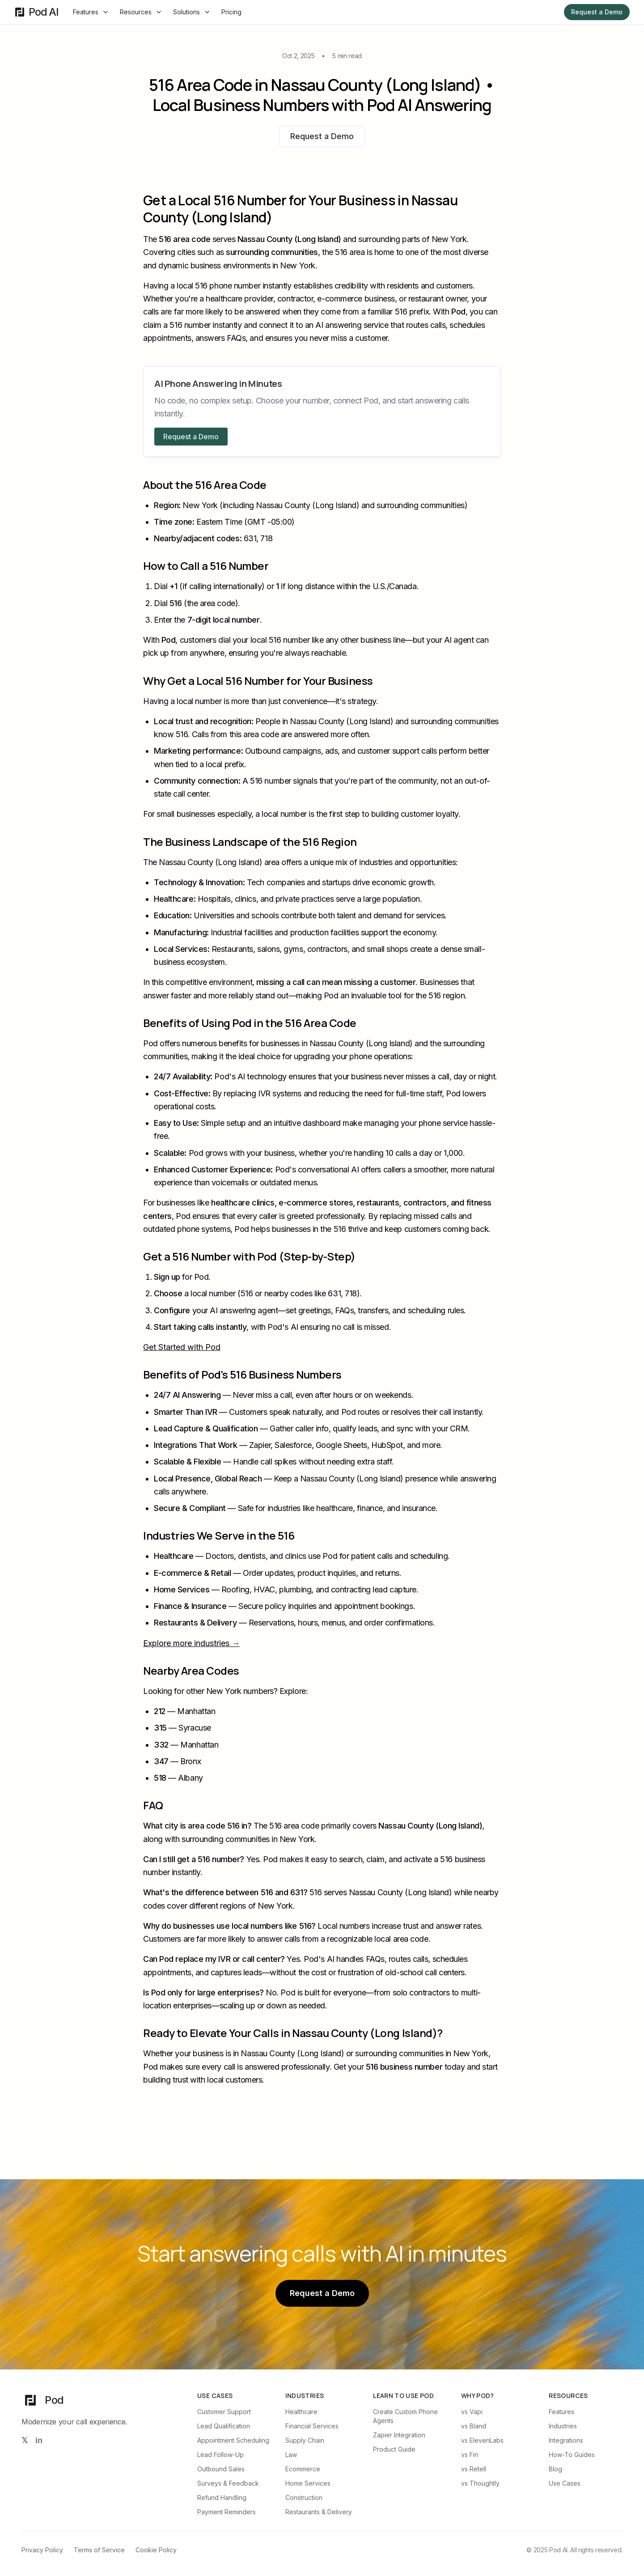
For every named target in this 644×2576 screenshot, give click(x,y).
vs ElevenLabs (482, 2440)
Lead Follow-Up (220, 2454)
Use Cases (564, 2483)
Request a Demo (597, 12)
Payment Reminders (226, 2512)
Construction (303, 2497)
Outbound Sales (221, 2469)
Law (291, 2454)
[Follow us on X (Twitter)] (24, 2440)
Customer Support (224, 2411)
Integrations (566, 2440)
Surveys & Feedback (228, 2483)
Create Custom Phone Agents (405, 2416)
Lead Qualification (223, 2426)
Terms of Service (99, 2550)
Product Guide (394, 2449)
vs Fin (469, 2454)
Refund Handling (221, 2497)
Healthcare (301, 2411)
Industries (563, 2426)
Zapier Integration (399, 2435)
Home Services (307, 2483)
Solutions (192, 12)
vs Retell (473, 2469)
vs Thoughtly (480, 2483)
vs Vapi (472, 2411)
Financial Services (312, 2426)
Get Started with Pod (181, 1347)
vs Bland (473, 2426)
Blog (555, 2469)
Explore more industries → (191, 1643)
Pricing (231, 12)
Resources (141, 12)
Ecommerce (302, 2469)
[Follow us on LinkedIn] (38, 2440)
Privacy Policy (42, 2550)
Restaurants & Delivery (318, 2512)
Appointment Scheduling (233, 2440)
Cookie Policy (156, 2550)
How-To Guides (572, 2454)
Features (91, 12)
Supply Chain (304, 2440)
